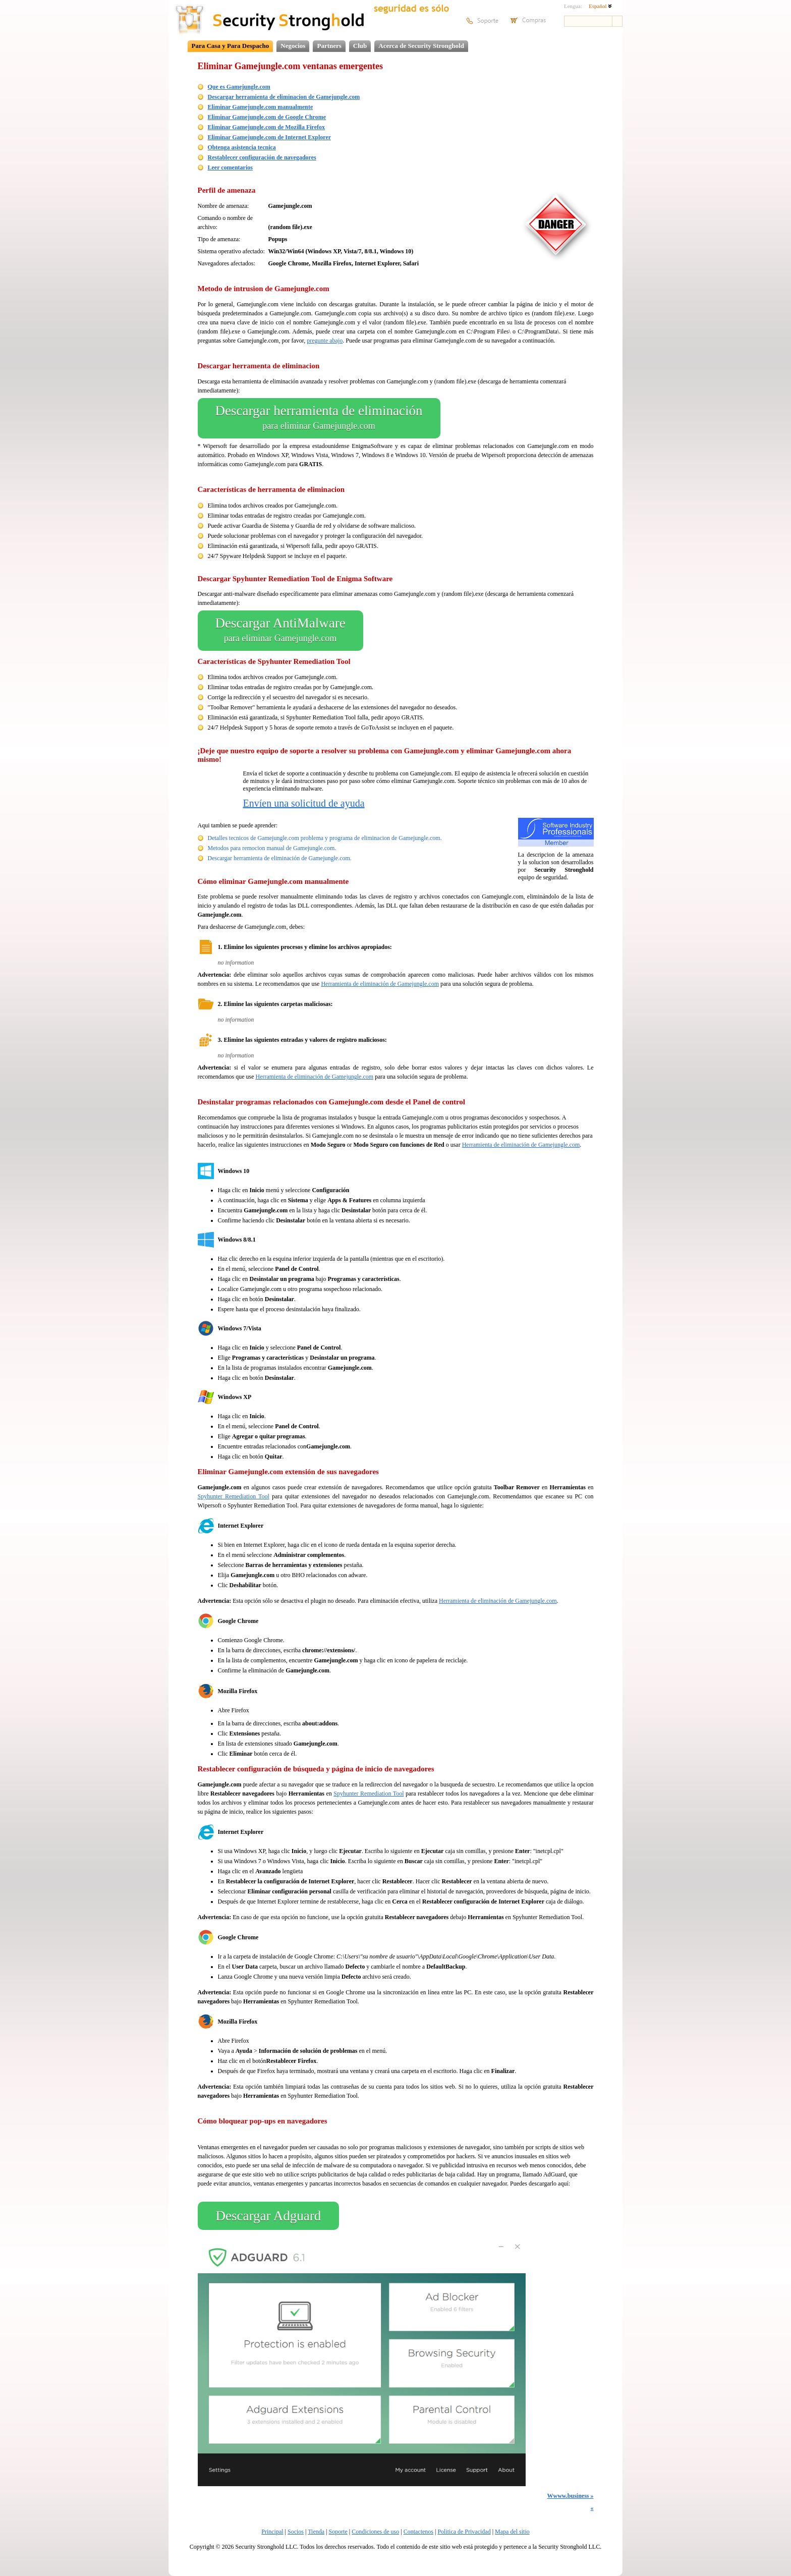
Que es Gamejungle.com (239, 86)
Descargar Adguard (268, 2215)
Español (600, 6)
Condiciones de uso (375, 2531)
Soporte (337, 2531)
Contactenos (418, 2531)
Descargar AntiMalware (280, 630)
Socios (296, 2531)
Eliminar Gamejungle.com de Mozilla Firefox (266, 127)
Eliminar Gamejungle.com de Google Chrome (267, 117)
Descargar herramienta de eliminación (319, 418)
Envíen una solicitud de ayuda (304, 803)
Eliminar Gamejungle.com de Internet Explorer (269, 137)
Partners (329, 45)
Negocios (292, 45)
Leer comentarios (230, 167)
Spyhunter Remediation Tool (233, 1496)
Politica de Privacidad (463, 2531)
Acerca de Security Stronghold (421, 45)
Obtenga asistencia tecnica (242, 147)
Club (360, 45)
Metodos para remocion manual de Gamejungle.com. (272, 848)
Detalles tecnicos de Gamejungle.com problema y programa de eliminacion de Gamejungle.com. (325, 838)
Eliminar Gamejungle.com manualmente (260, 106)
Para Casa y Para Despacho (230, 45)
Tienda (316, 2531)
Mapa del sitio (512, 2531)
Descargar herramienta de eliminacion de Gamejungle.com (284, 96)
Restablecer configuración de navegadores (262, 157)
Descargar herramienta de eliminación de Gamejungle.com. (280, 858)
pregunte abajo (325, 340)
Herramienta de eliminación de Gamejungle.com (380, 983)
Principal (272, 2531)
